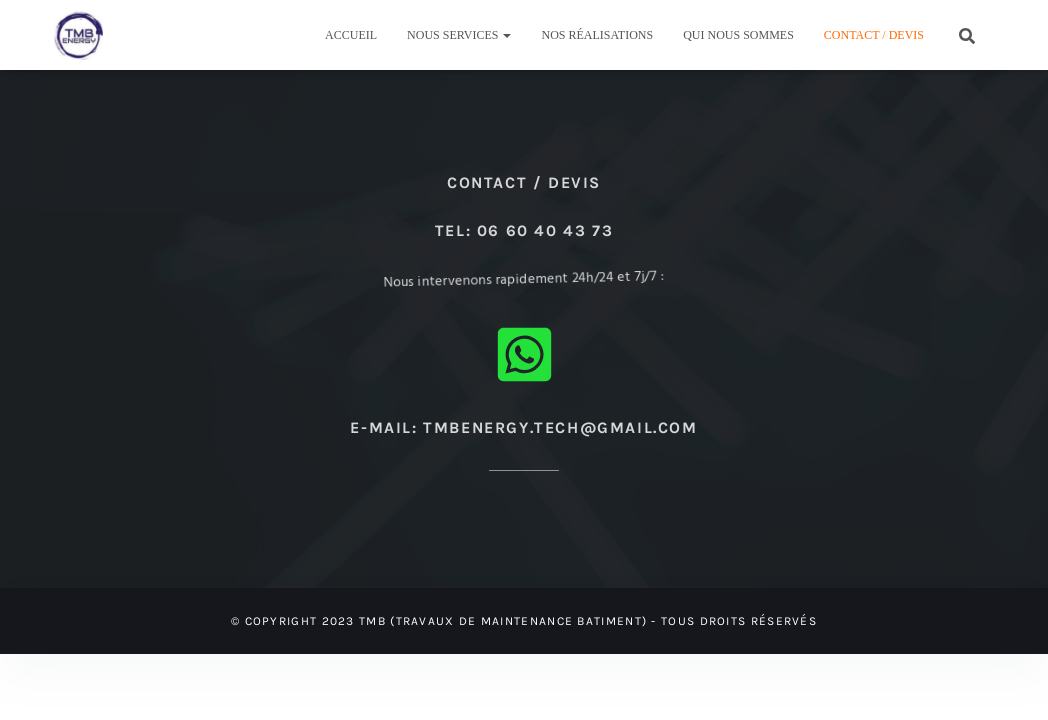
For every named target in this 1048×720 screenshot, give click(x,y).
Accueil (351, 35)
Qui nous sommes (738, 35)
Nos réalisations (597, 35)
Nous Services (459, 35)
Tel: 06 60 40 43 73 (524, 230)
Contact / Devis (874, 35)
